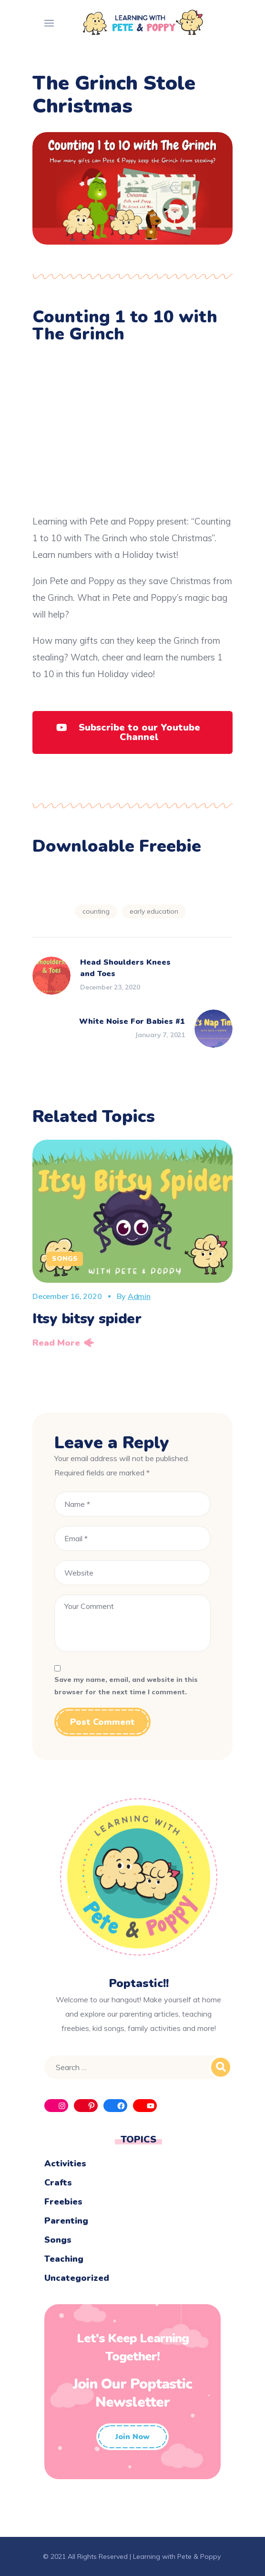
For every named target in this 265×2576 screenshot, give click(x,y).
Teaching (63, 2259)
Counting (96, 911)
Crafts (58, 2182)
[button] (132, 732)
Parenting (66, 2220)
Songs (65, 1258)
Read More (56, 1343)
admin (139, 1296)
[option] (132, 1247)
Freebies (63, 2201)
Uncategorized (76, 2278)
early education (154, 911)
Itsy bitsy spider (87, 1319)
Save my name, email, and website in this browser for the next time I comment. (126, 1685)
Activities (65, 2163)
